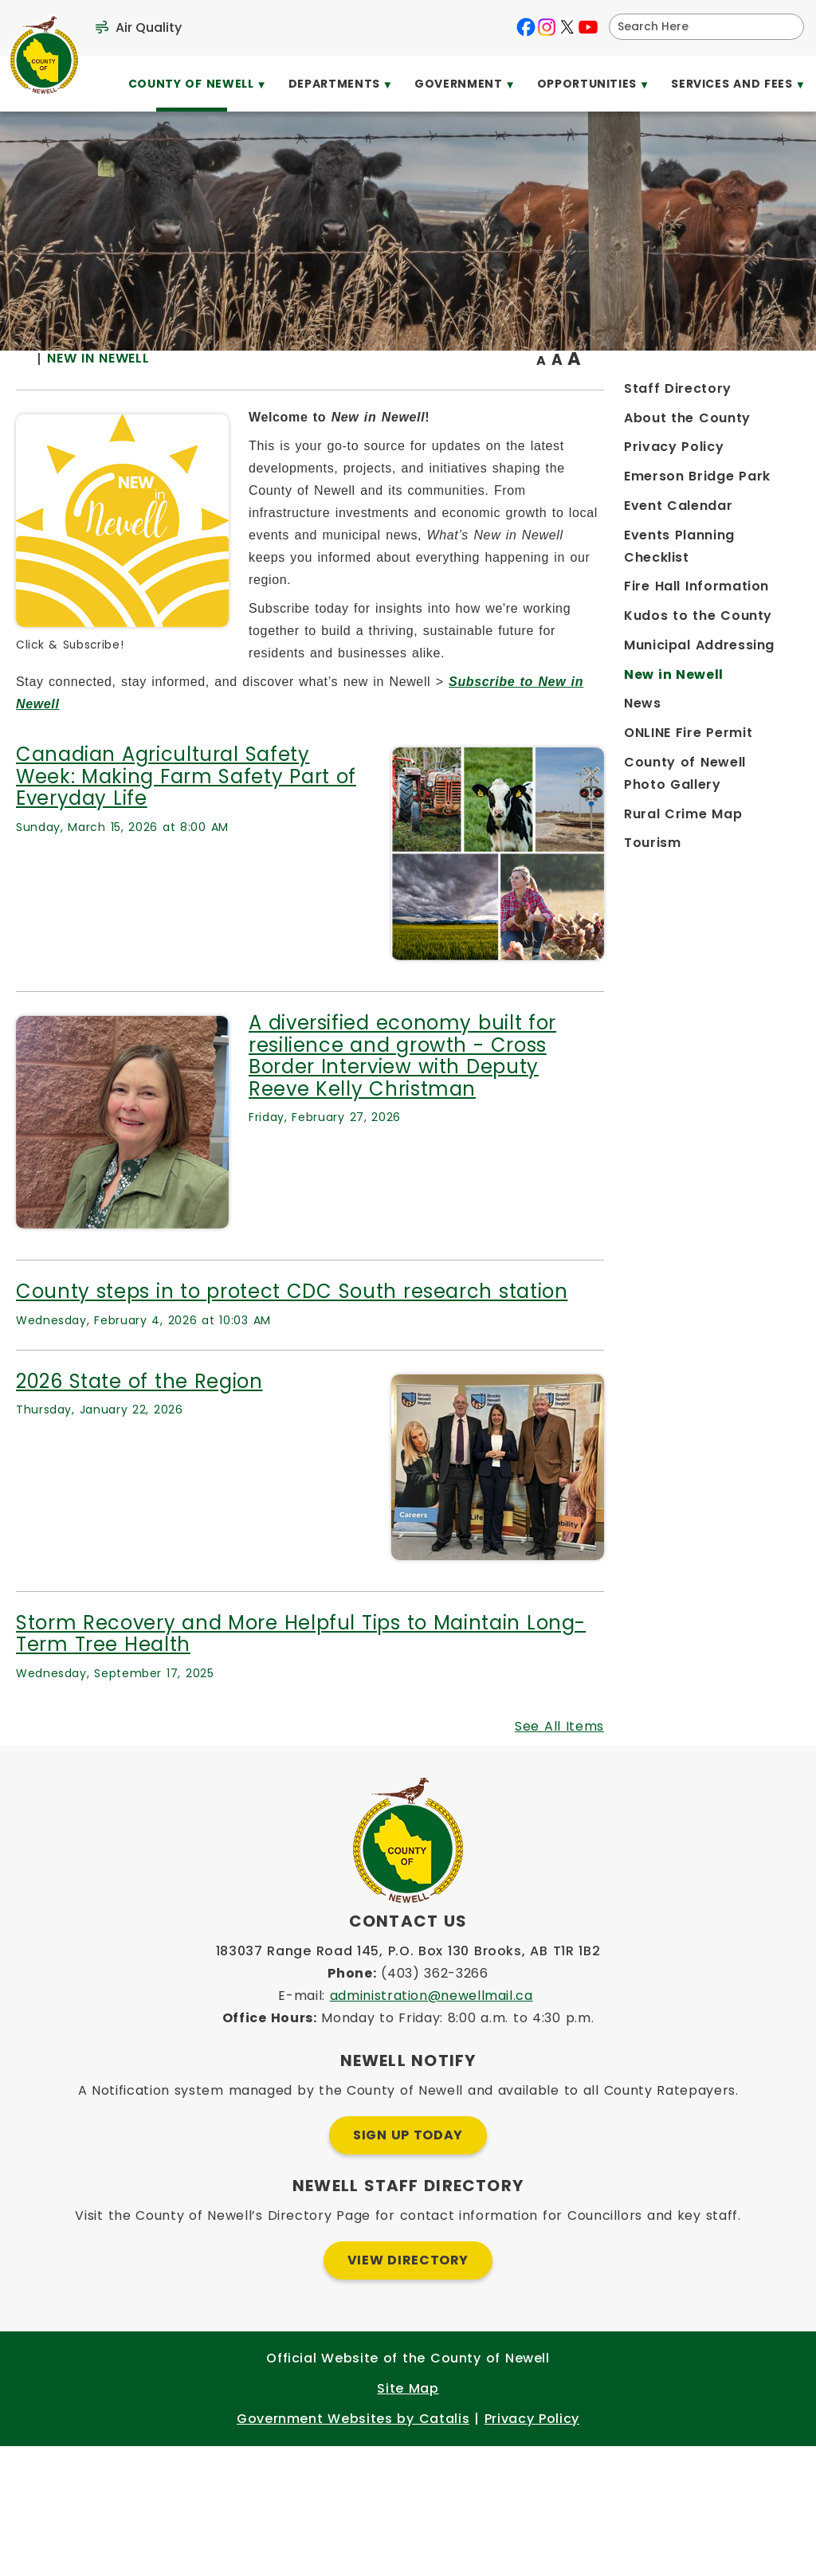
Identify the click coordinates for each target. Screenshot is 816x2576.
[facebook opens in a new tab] (526, 27)
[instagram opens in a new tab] (546, 27)
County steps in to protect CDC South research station (482, 1379)
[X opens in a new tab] (567, 27)
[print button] (761, 391)
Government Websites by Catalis (353, 2548)
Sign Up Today (408, 2265)
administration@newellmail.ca (431, 2125)
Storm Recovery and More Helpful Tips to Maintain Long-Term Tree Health (496, 1732)
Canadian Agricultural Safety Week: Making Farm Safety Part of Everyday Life (381, 852)
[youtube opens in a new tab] (588, 27)
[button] (786, 26)
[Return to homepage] (259, 391)
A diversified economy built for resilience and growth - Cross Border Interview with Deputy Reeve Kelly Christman (613, 1143)
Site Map (407, 2518)
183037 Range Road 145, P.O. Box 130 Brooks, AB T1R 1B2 (408, 2081)
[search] (696, 26)
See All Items (723, 1824)
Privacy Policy (531, 2548)
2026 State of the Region (367, 1479)
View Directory (408, 2390)
